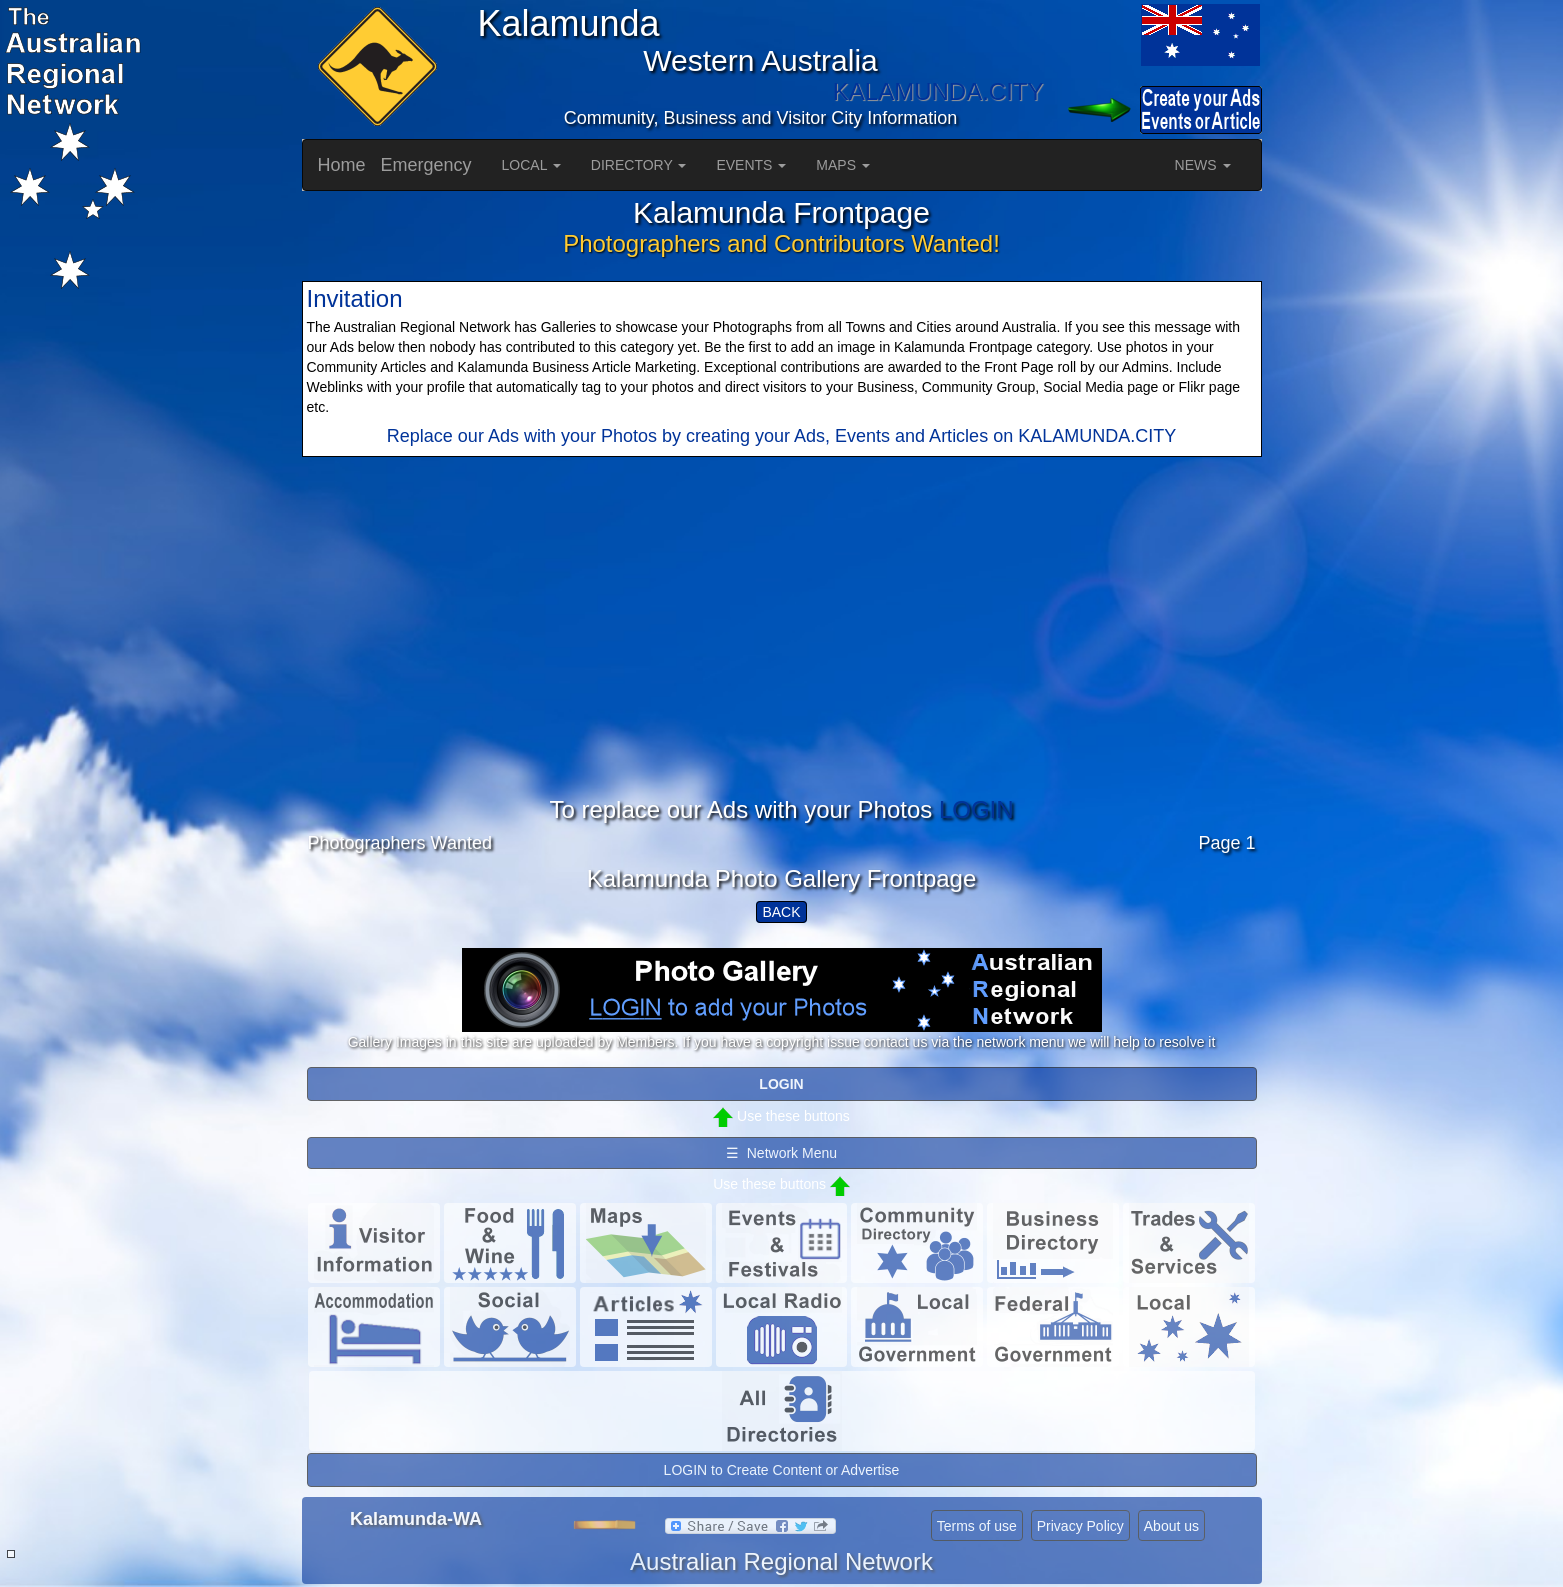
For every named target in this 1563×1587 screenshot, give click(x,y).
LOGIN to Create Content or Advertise (782, 1470)
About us (1171, 1526)
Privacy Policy (1080, 1526)
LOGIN (976, 809)
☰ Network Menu (781, 1153)
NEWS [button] (1203, 165)
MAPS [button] (843, 165)
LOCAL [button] (531, 165)
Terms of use (977, 1526)
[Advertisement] (782, 657)
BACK (781, 912)
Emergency (426, 165)
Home (342, 165)
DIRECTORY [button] (639, 165)
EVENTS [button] (751, 165)
